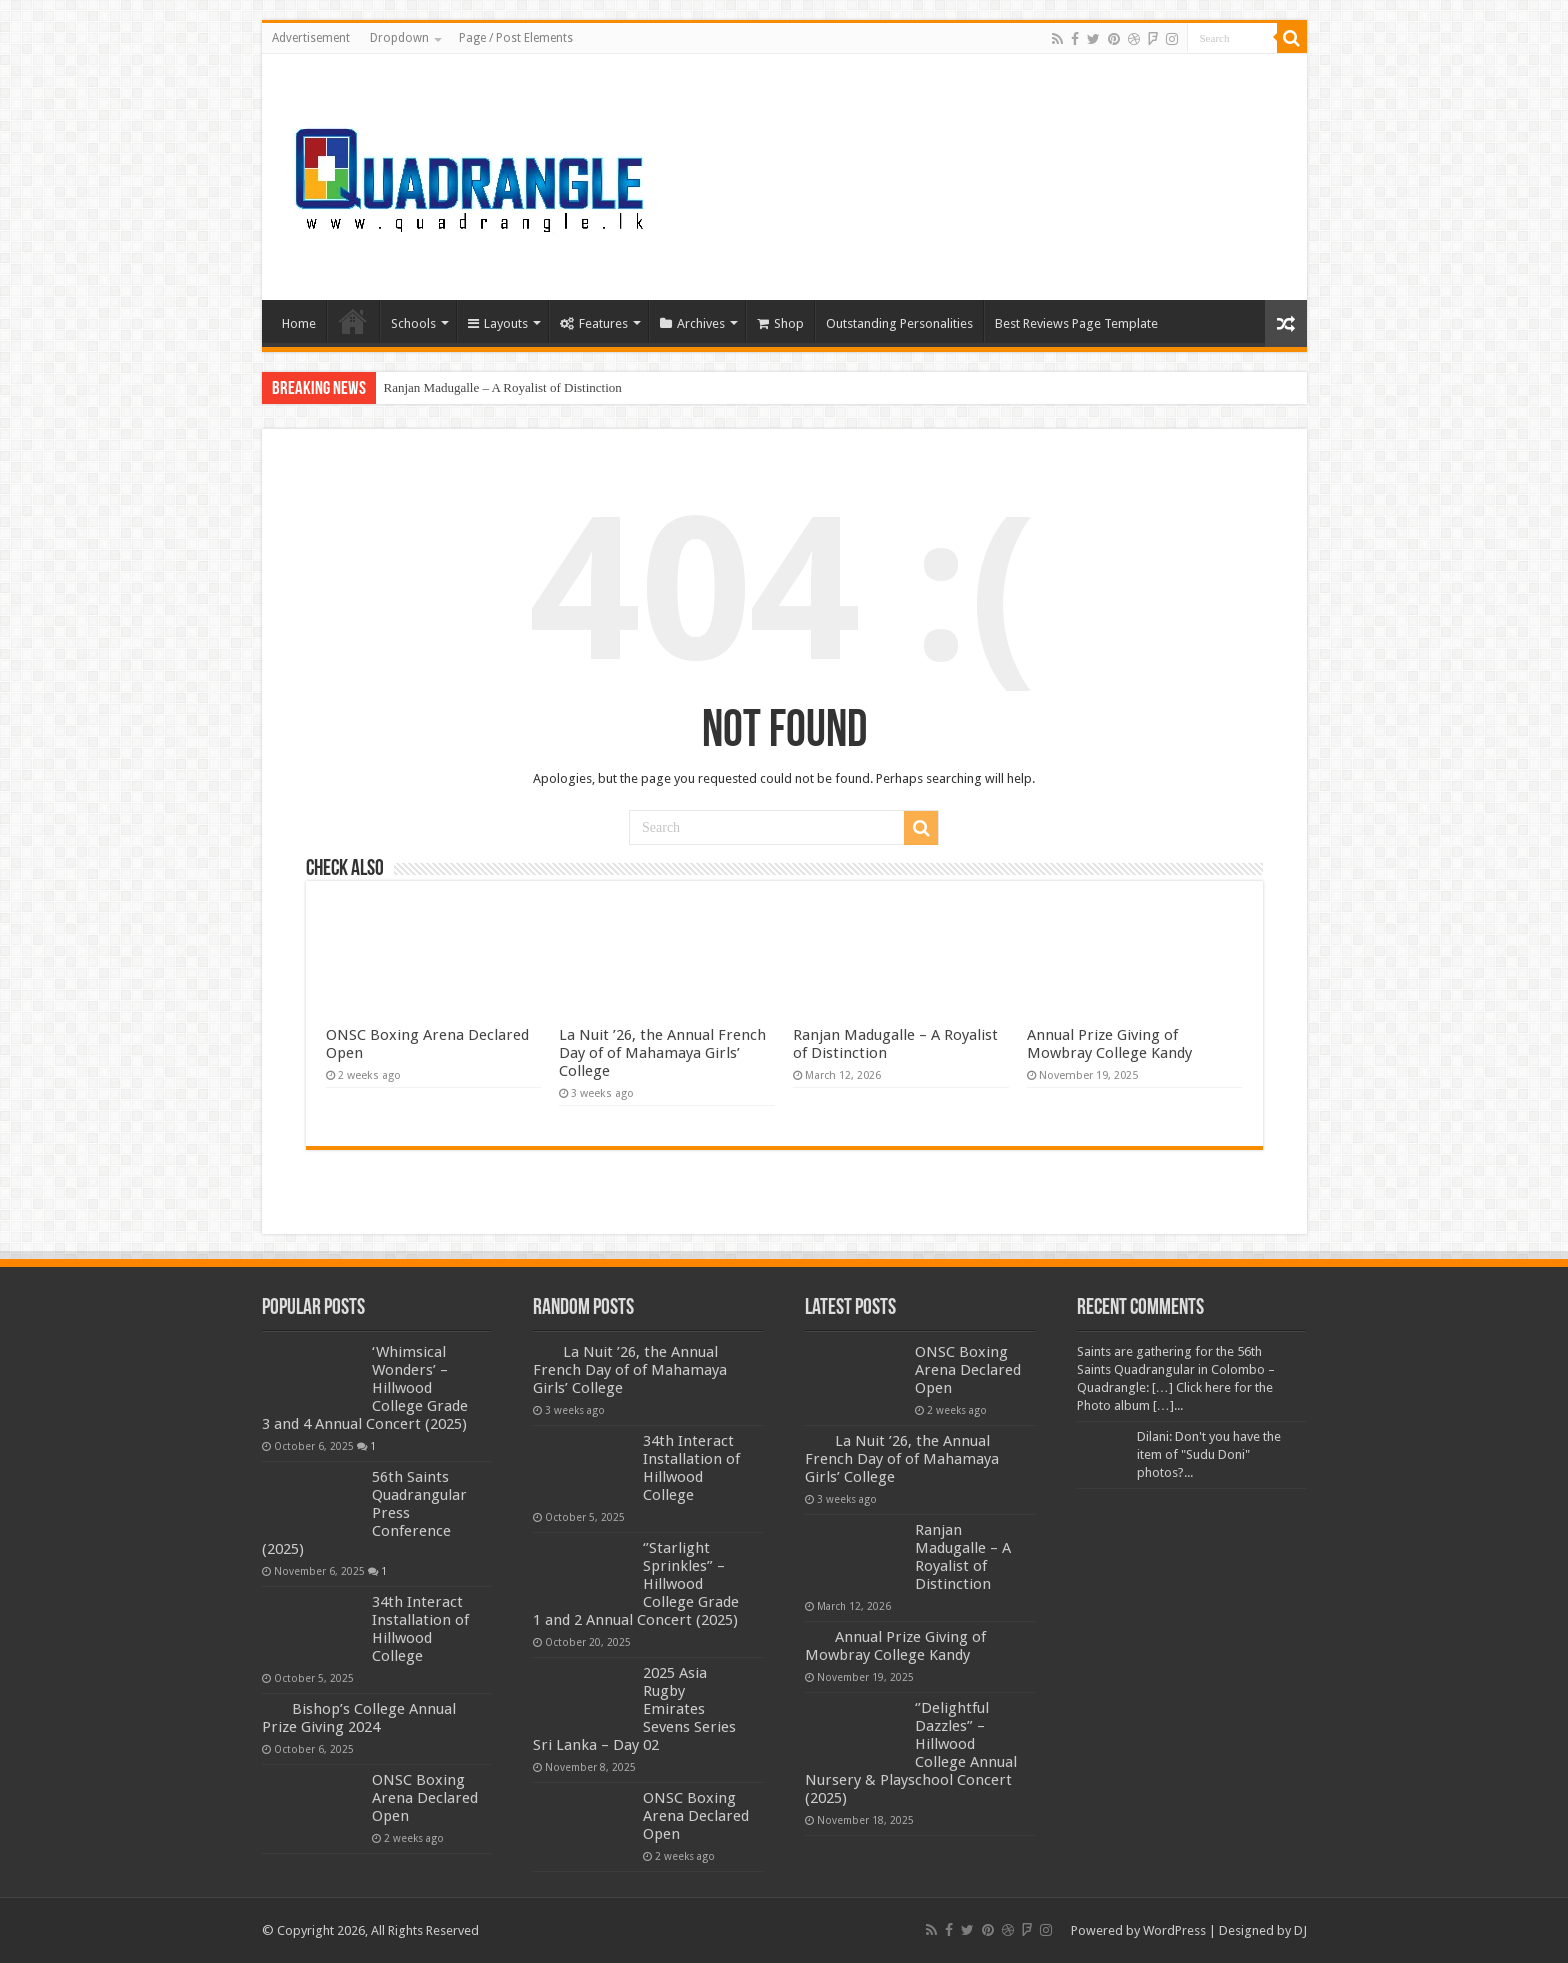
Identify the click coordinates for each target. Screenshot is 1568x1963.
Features (594, 323)
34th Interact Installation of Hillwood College (420, 1629)
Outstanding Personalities (899, 323)
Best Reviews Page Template (1076, 323)
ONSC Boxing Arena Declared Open (425, 1798)
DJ (1300, 1930)
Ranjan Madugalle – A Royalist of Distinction (503, 387)
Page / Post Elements (516, 38)
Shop (780, 323)
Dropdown (399, 38)
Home (299, 323)
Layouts (498, 323)
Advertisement (311, 38)
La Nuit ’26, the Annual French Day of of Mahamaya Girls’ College (662, 1053)
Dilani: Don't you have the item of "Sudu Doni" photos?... (1209, 1454)
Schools (413, 323)
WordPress (1174, 1930)
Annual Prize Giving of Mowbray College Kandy (1109, 1044)
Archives (692, 323)
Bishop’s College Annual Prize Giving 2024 (359, 1718)
